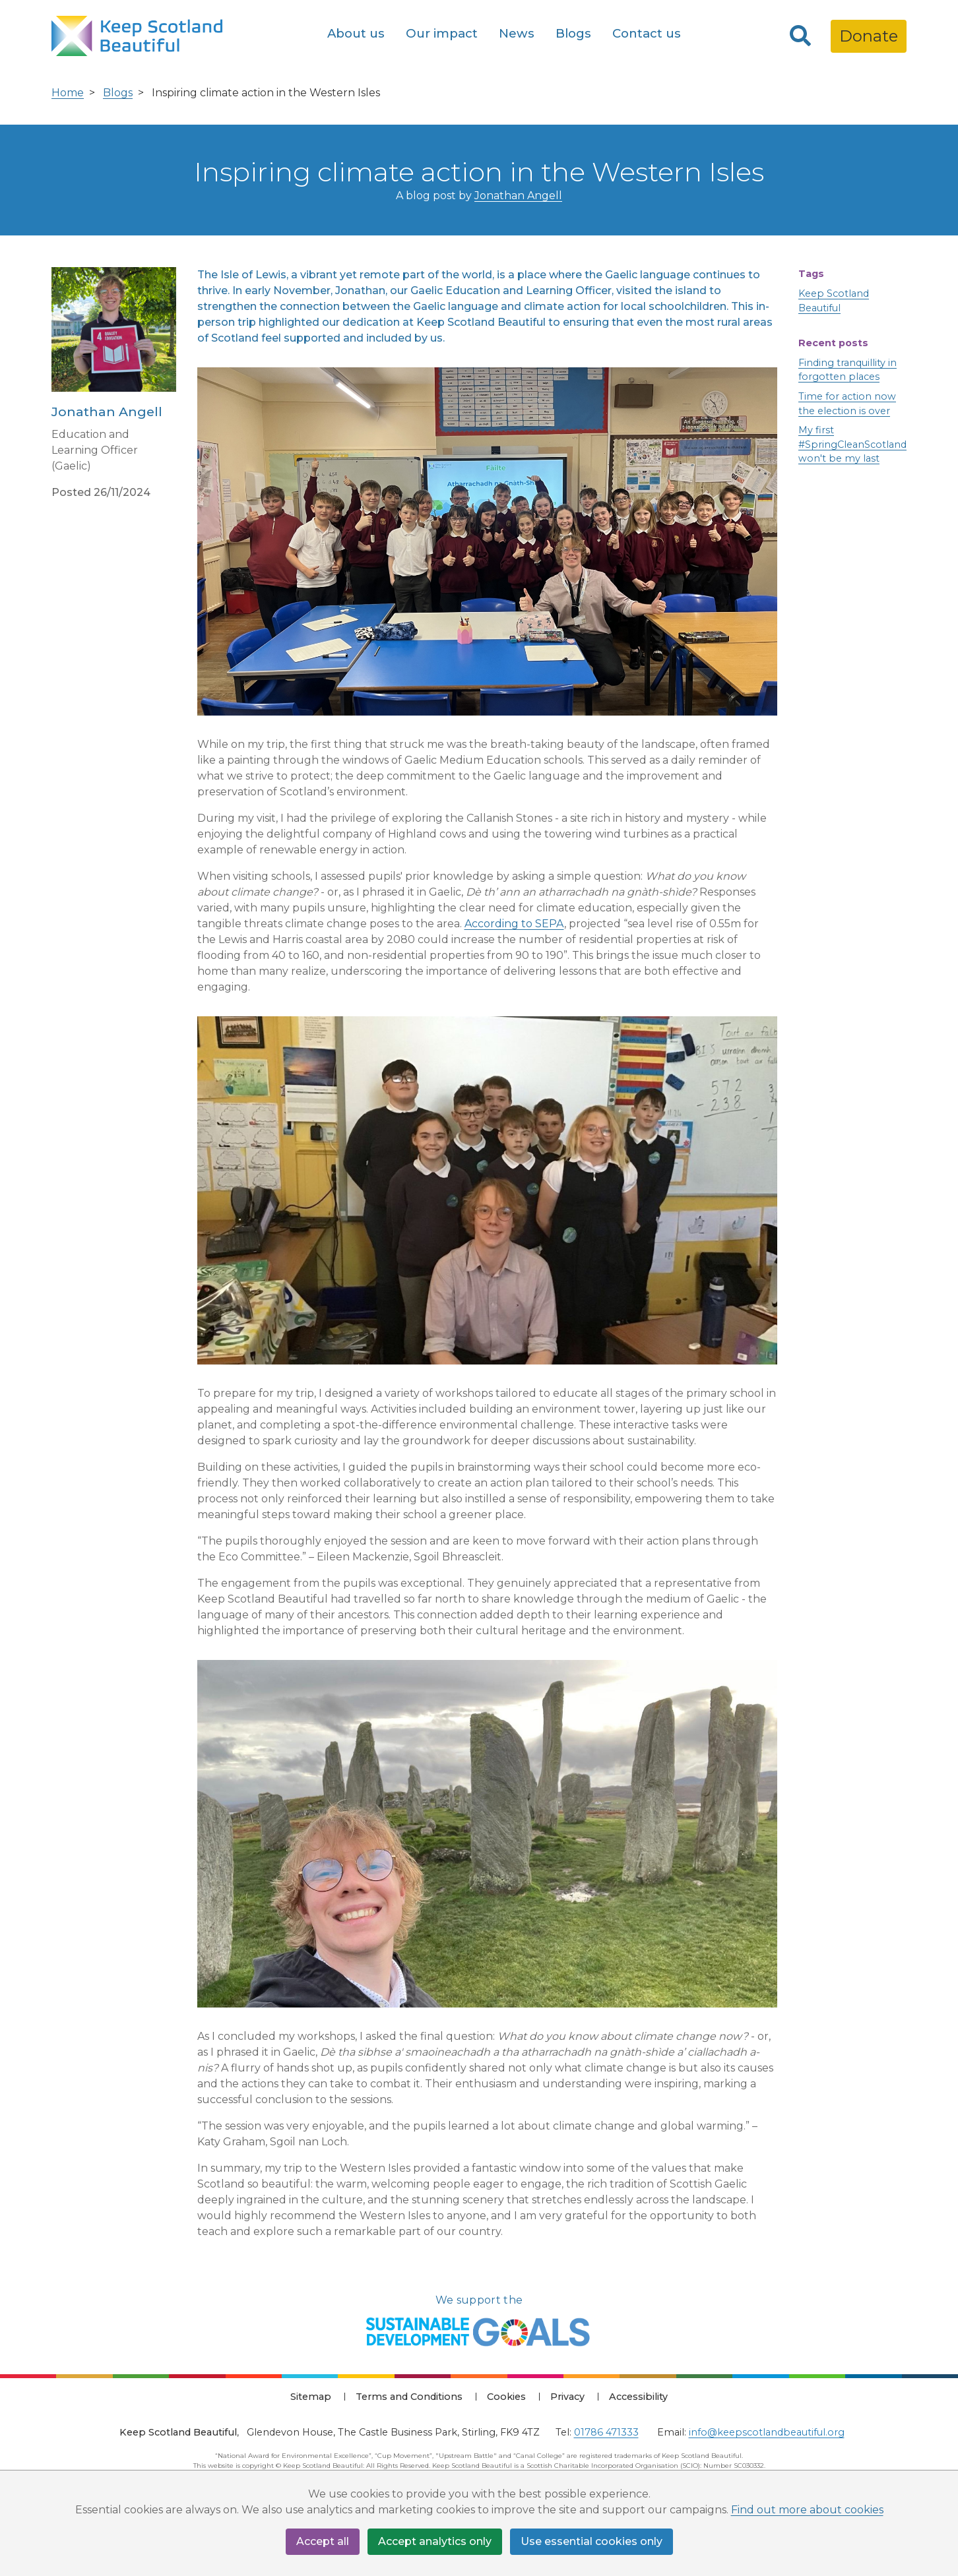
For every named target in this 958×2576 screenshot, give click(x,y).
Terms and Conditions (409, 2397)
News (516, 33)
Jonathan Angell (518, 195)
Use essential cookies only (591, 2541)
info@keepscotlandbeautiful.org (767, 2432)
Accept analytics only (435, 2541)
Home (67, 92)
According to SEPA (514, 923)
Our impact (442, 33)
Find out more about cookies (807, 2509)
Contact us (646, 33)
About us (356, 33)
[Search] (800, 36)
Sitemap (310, 2397)
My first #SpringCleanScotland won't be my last (852, 444)
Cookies (506, 2397)
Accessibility (638, 2397)
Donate (868, 36)
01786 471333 (606, 2432)
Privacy (567, 2397)
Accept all (322, 2541)
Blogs (573, 33)
